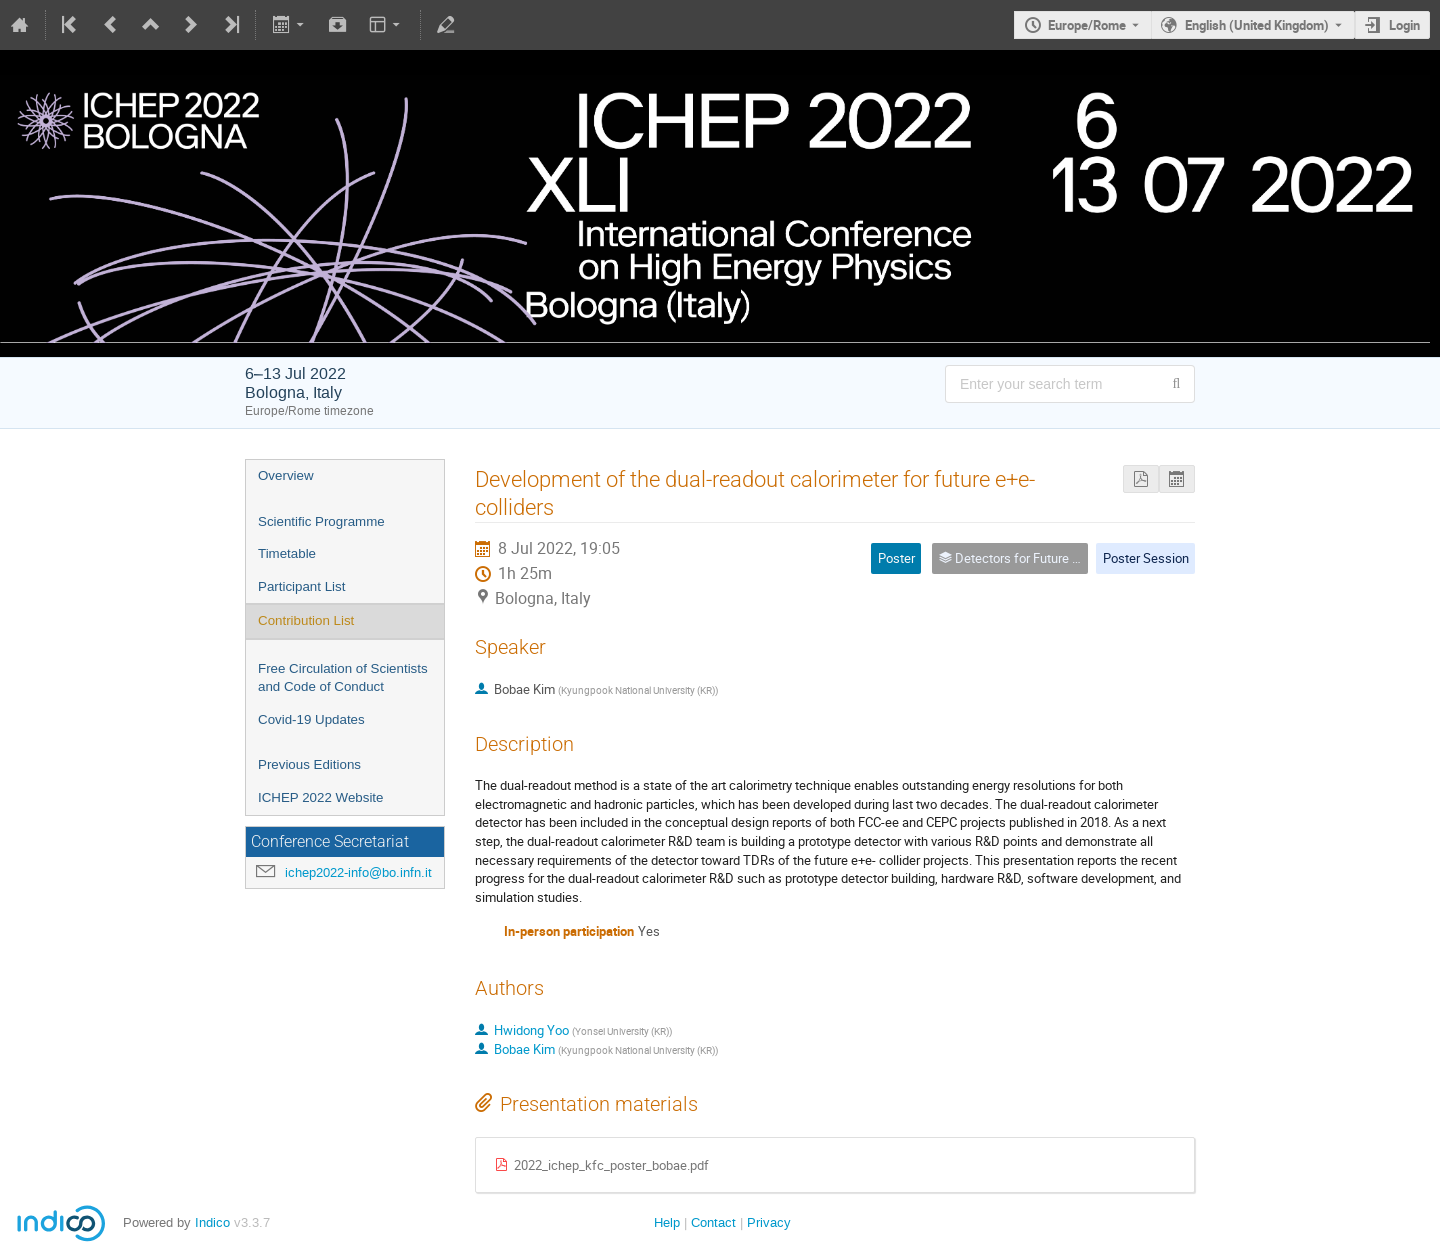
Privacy (769, 1222)
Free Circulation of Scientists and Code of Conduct (343, 678)
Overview (286, 475)
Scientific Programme (321, 521)
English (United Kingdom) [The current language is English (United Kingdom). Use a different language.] (1257, 25)
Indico (212, 1222)
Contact (713, 1222)
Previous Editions (309, 764)
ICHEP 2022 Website (320, 797)
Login (1404, 25)
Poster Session (1146, 558)
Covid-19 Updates (311, 719)
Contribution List (306, 620)
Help (667, 1222)
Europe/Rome (1087, 25)
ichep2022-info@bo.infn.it (358, 872)
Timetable (287, 553)
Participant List (301, 586)
